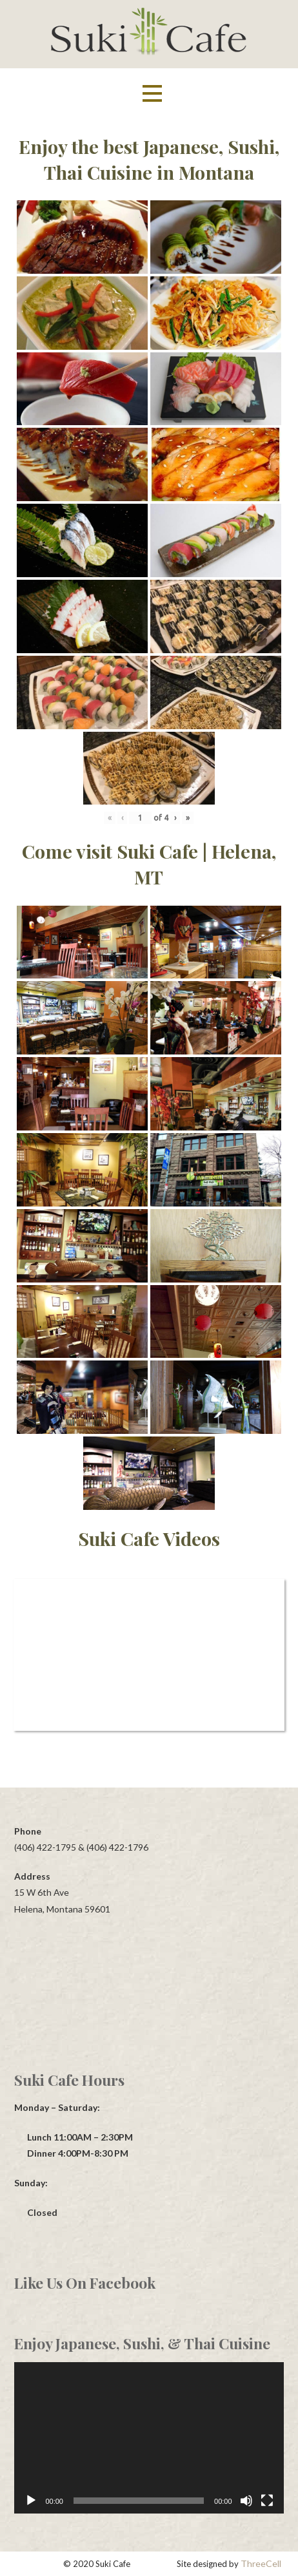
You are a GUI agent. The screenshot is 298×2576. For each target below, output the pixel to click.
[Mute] (246, 2500)
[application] (148, 2438)
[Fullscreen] (267, 2500)
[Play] (31, 2500)
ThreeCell (261, 2563)
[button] (152, 94)
